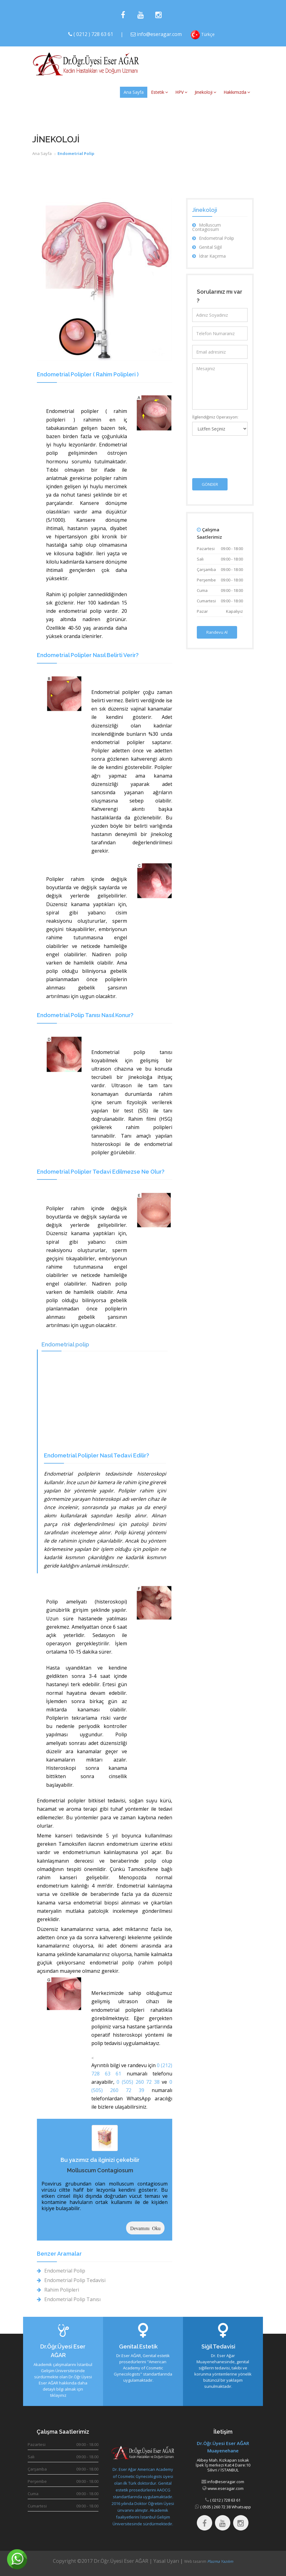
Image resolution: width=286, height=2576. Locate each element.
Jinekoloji (205, 92)
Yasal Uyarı (166, 2561)
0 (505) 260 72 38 (138, 2082)
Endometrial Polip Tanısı (69, 2299)
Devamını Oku (145, 2227)
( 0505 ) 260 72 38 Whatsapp (225, 2507)
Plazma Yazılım (220, 2561)
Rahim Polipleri (58, 2289)
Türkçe (203, 34)
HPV (181, 92)
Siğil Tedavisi (218, 2346)
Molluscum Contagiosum (100, 2170)
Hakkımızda (237, 92)
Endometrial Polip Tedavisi (71, 2280)
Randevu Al (217, 632)
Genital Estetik (138, 2346)
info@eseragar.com (159, 34)
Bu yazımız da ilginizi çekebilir (100, 2160)
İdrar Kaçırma (209, 256)
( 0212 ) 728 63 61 (92, 34)
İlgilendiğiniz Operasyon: (215, 417)
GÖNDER (210, 484)
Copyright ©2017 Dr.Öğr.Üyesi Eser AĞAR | (103, 2561)
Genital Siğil (207, 247)
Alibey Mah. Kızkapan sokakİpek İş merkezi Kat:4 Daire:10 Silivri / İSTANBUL (223, 2465)
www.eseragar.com (225, 2488)
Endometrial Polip (61, 2270)
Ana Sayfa (134, 92)
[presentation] (239, 452)
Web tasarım (195, 2561)
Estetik (159, 92)
